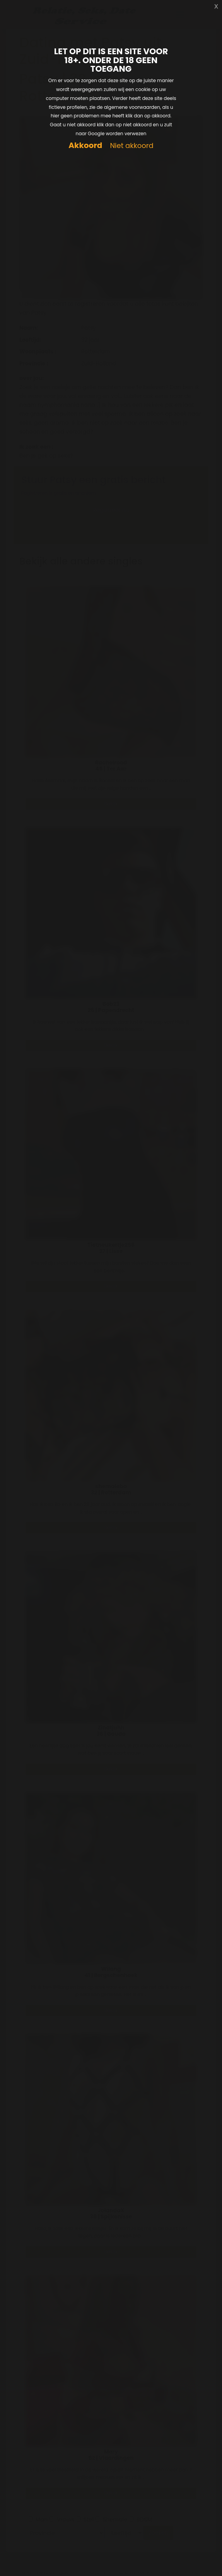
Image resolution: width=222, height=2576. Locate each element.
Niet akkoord (131, 145)
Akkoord (85, 145)
